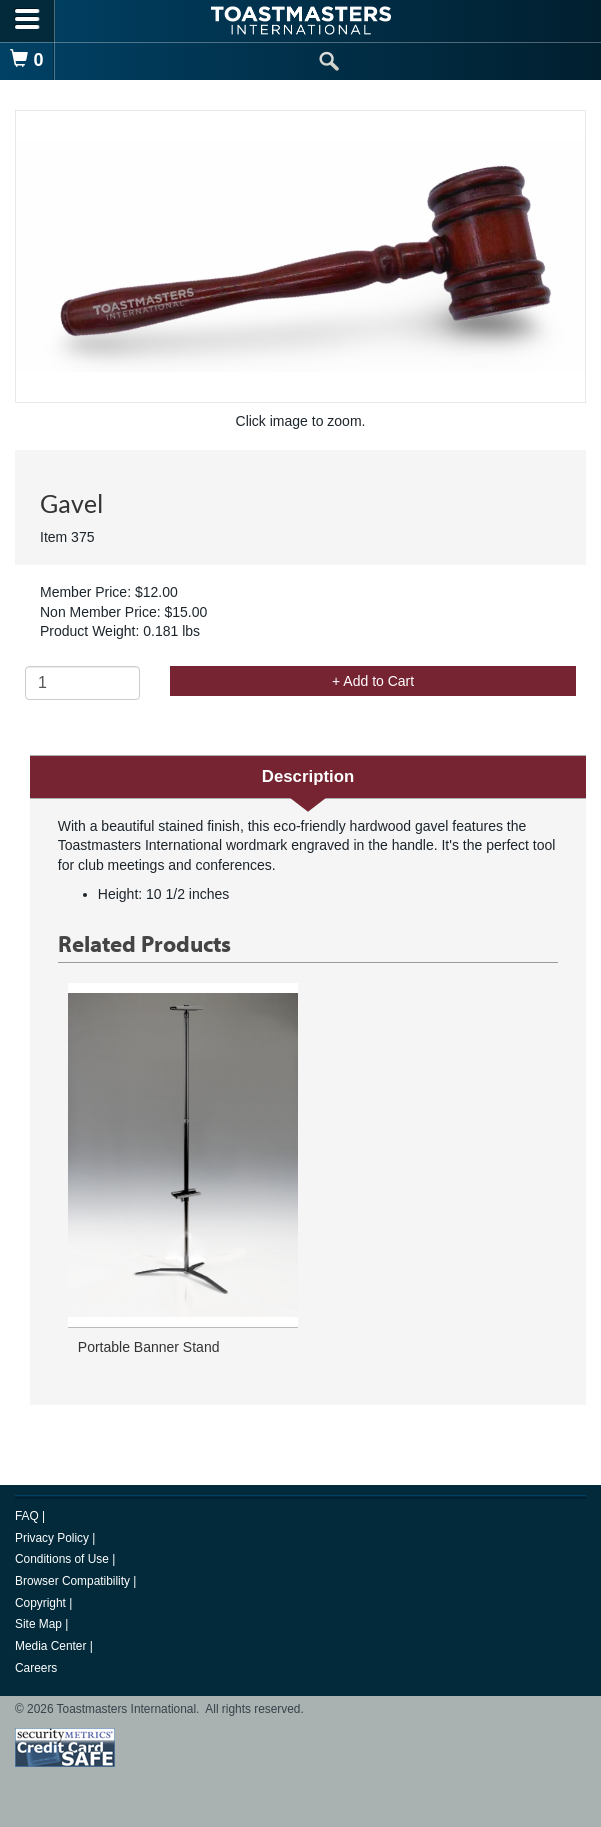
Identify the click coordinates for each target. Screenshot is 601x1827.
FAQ (28, 1516)
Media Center (52, 1646)
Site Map (40, 1624)
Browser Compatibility (74, 1581)
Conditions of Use (63, 1559)
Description (308, 776)
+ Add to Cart (373, 681)
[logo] (301, 20)
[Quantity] (82, 683)
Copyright (42, 1603)
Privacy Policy (53, 1538)
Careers (36, 1668)
